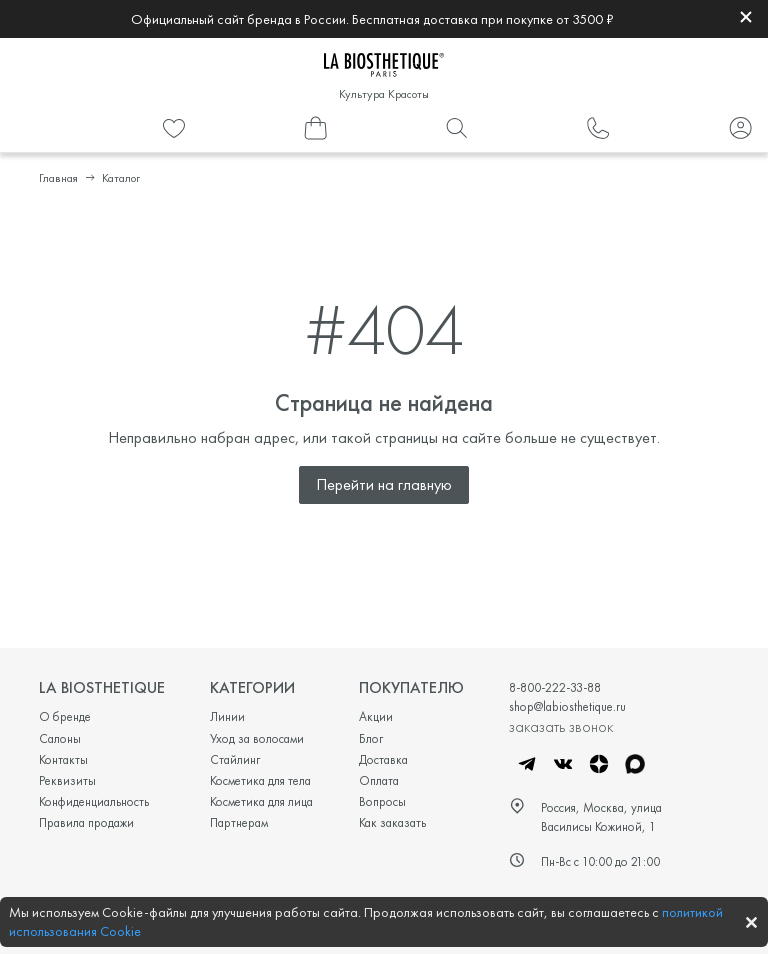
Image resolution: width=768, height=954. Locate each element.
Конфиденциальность (94, 801)
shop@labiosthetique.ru (567, 706)
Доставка (383, 759)
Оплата (379, 780)
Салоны (60, 738)
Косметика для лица (261, 801)
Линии (227, 716)
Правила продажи (86, 822)
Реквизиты (67, 780)
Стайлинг (235, 759)
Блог (371, 738)
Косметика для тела (260, 780)
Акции (376, 716)
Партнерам (239, 822)
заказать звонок (561, 726)
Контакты (63, 759)
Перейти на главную (384, 484)
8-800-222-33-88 (555, 687)
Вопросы (382, 801)
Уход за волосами (257, 738)
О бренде (65, 716)
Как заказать (392, 822)
